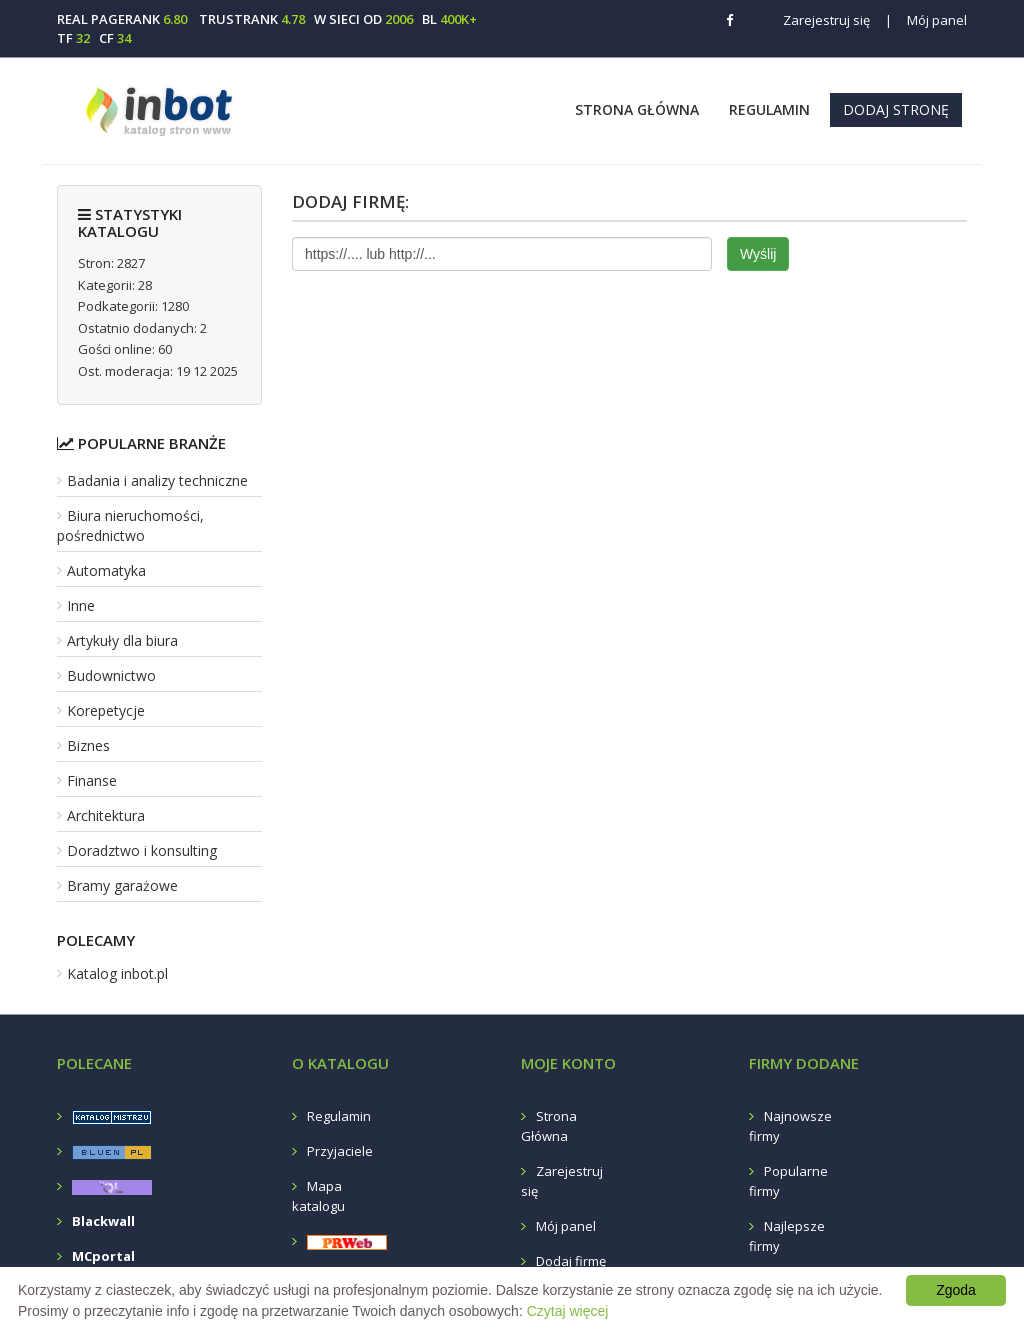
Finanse (92, 780)
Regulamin (769, 109)
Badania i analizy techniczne (157, 480)
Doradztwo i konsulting (142, 850)
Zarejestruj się (826, 20)
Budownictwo (111, 675)
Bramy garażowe (122, 885)
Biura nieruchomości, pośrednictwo (130, 525)
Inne (81, 605)
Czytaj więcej (568, 1311)
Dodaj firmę (571, 1261)
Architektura (106, 815)
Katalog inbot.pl (117, 973)
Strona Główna (637, 109)
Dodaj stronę (896, 109)
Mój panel (926, 20)
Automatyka (106, 570)
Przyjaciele (340, 1151)
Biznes (88, 745)
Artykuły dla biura (122, 640)
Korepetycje (106, 710)
